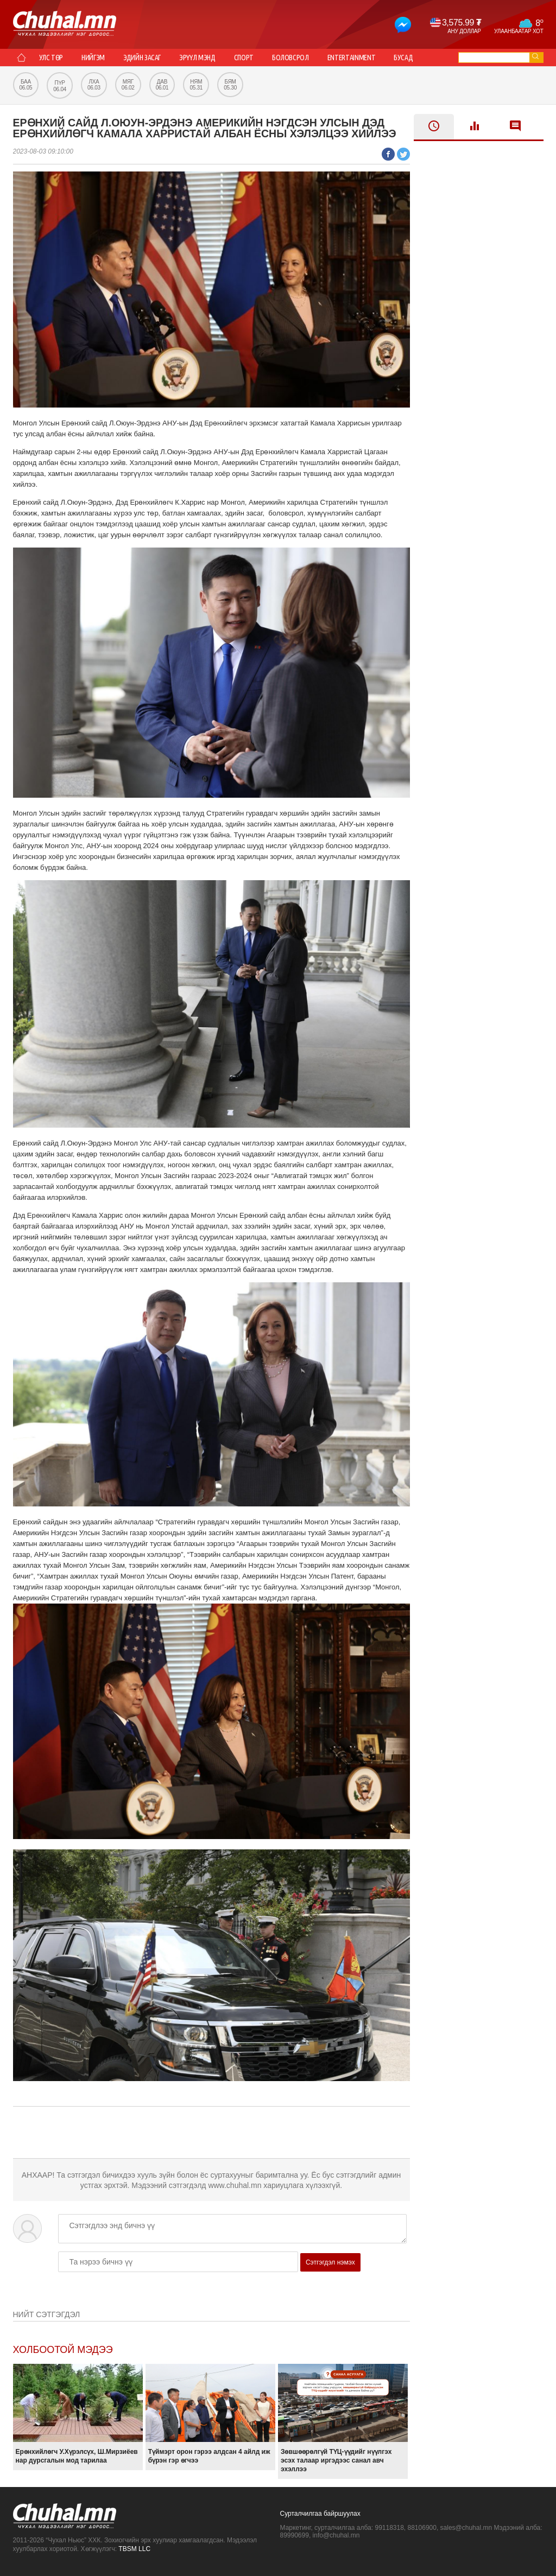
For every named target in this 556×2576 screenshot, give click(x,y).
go (535, 56)
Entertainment (351, 57)
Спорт (244, 57)
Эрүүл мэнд (197, 57)
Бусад (403, 57)
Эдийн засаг (142, 57)
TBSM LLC (134, 2549)
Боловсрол (290, 57)
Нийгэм (93, 57)
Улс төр (51, 57)
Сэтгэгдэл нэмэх (330, 2262)
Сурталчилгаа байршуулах (320, 2513)
